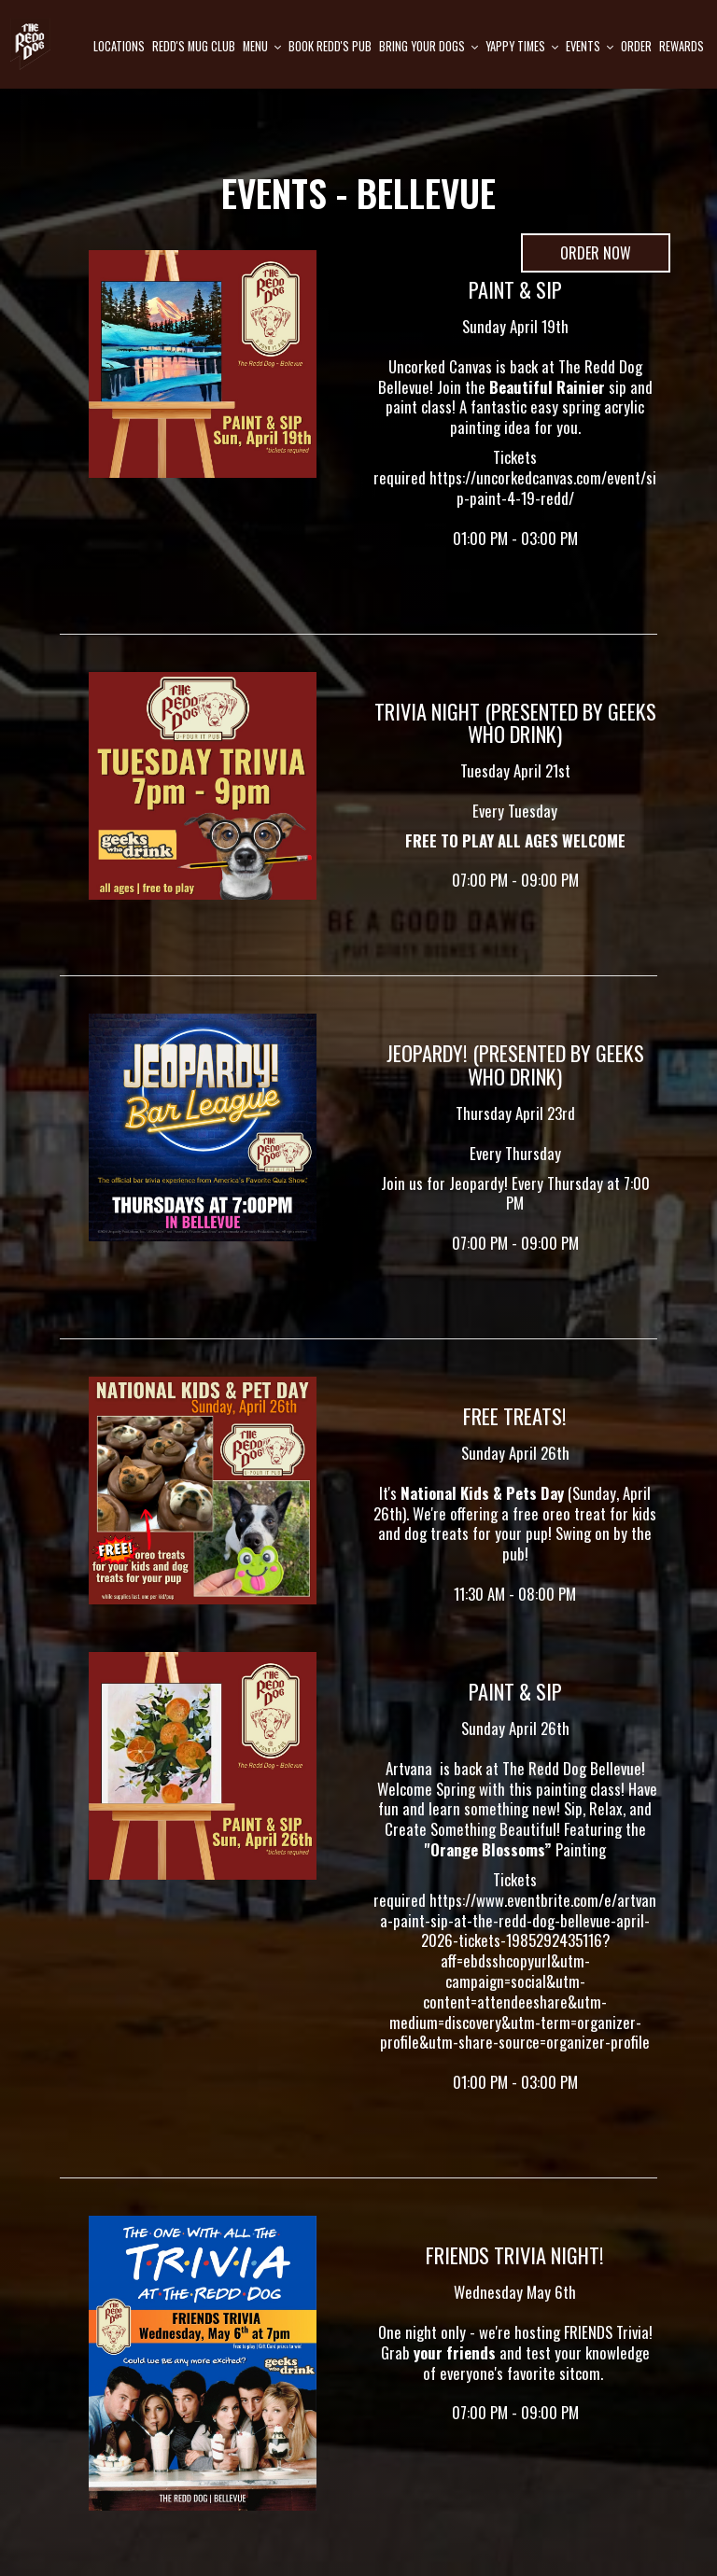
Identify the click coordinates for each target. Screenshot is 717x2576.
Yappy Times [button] (521, 46)
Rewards (681, 46)
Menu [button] (262, 46)
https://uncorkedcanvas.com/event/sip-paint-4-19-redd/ (542, 488)
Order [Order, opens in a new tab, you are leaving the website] (636, 46)
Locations (119, 46)
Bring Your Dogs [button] (428, 46)
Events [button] (589, 46)
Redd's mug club (193, 46)
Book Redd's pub (330, 46)
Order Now (576, 257)
